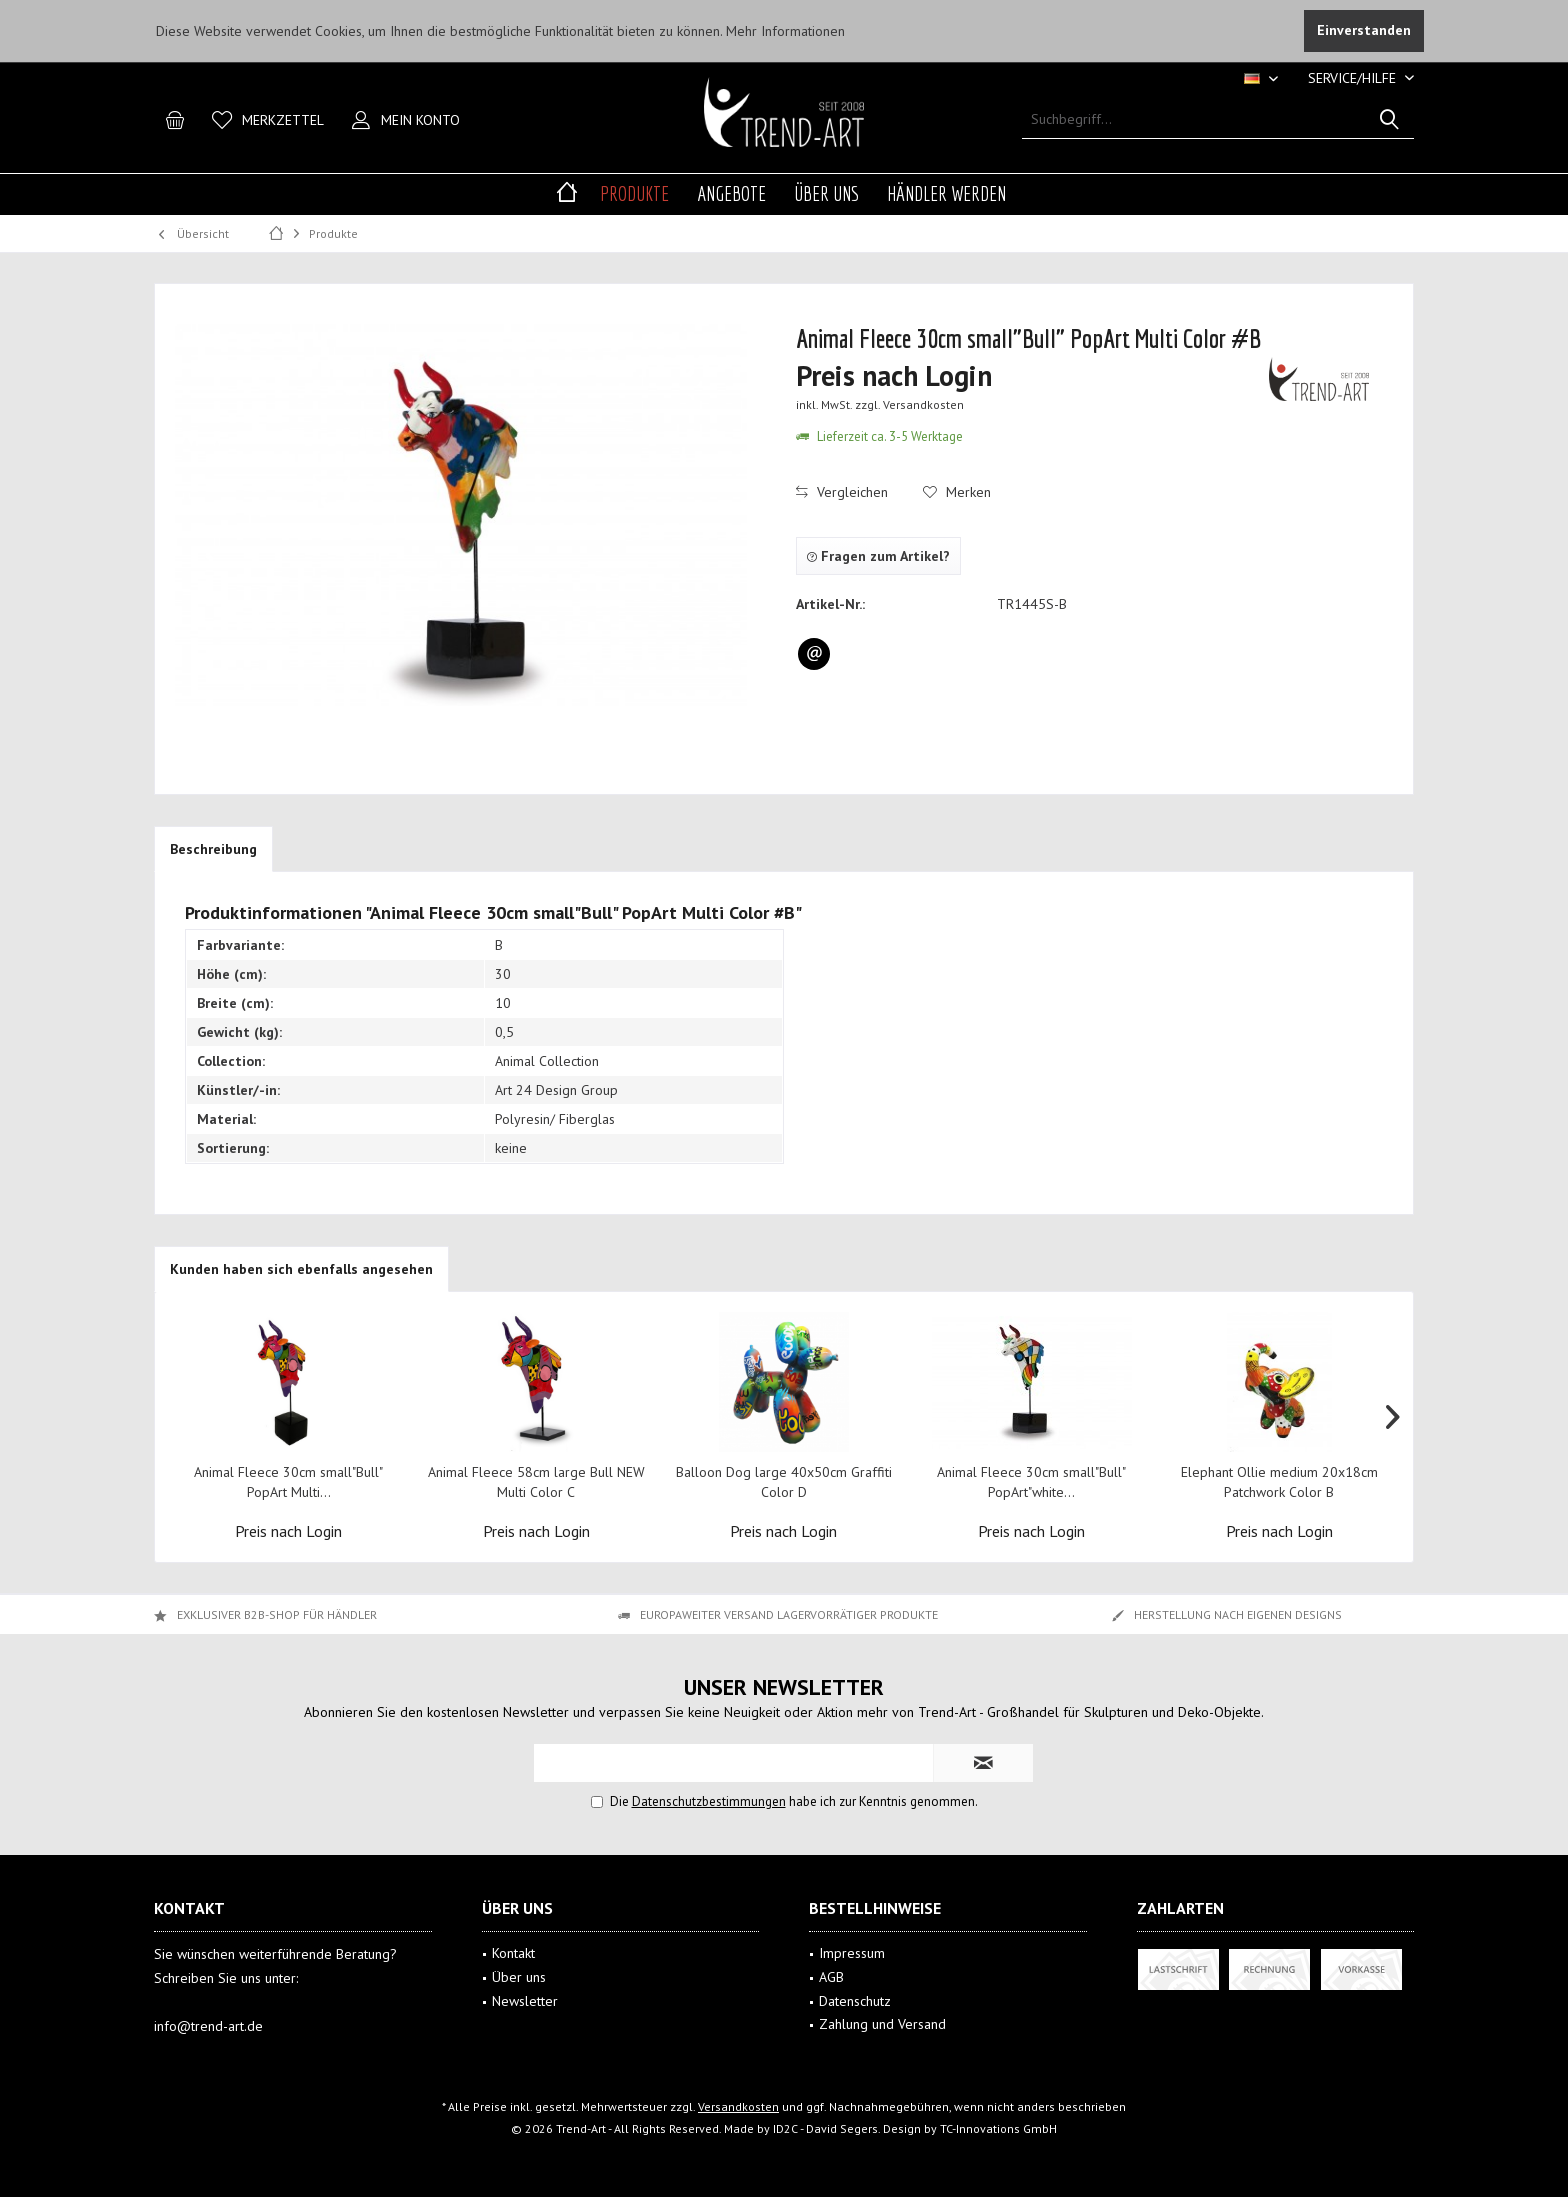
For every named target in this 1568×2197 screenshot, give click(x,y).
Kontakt (513, 1953)
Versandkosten (738, 2106)
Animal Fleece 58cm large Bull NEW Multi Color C (536, 1482)
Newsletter (525, 2001)
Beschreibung (213, 849)
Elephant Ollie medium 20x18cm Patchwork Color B (1279, 1482)
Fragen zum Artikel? (878, 556)
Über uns (519, 1977)
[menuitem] (1353, 78)
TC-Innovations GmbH (998, 2128)
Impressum (852, 1953)
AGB (831, 1977)
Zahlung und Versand (882, 2024)
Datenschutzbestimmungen (709, 1801)
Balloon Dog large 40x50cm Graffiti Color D (784, 1482)
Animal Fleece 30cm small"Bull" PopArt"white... (1031, 1482)
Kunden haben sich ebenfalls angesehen (301, 1269)
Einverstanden (1364, 30)
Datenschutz (855, 2001)
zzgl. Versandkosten (909, 404)
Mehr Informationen (785, 31)
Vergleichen (842, 492)
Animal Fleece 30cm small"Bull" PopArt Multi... (288, 1482)
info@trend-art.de (208, 2026)
